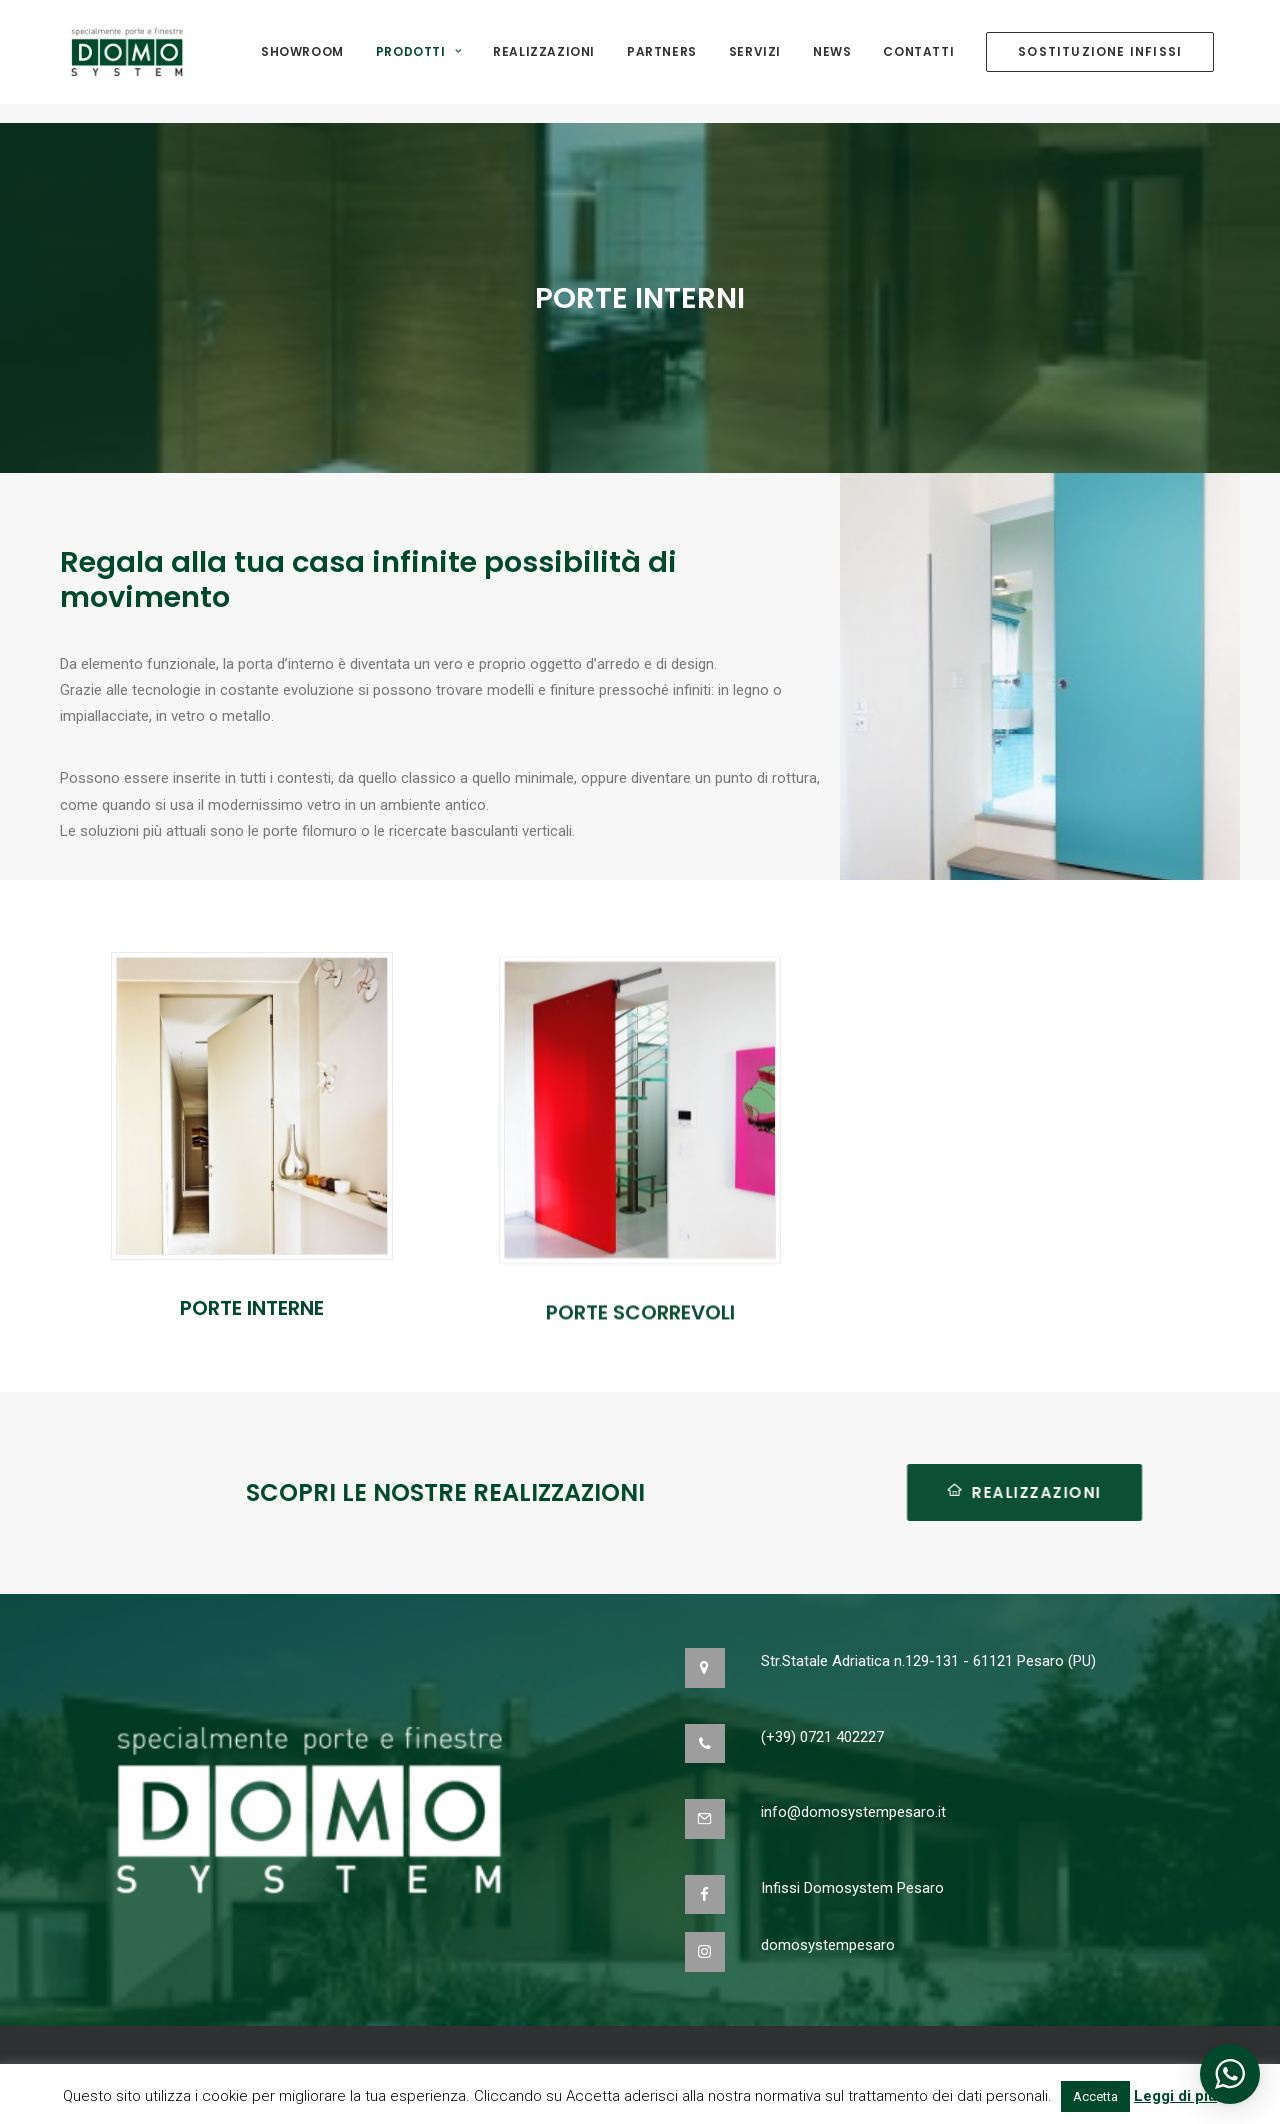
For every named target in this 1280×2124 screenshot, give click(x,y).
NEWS (832, 61)
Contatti (918, 61)
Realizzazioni (544, 61)
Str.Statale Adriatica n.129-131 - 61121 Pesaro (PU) (928, 1661)
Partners (662, 61)
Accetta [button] (1095, 2096)
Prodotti (418, 61)
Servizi (755, 61)
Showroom (302, 61)
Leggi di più (1175, 2096)
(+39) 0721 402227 (822, 1737)
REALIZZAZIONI (931, 1492)
